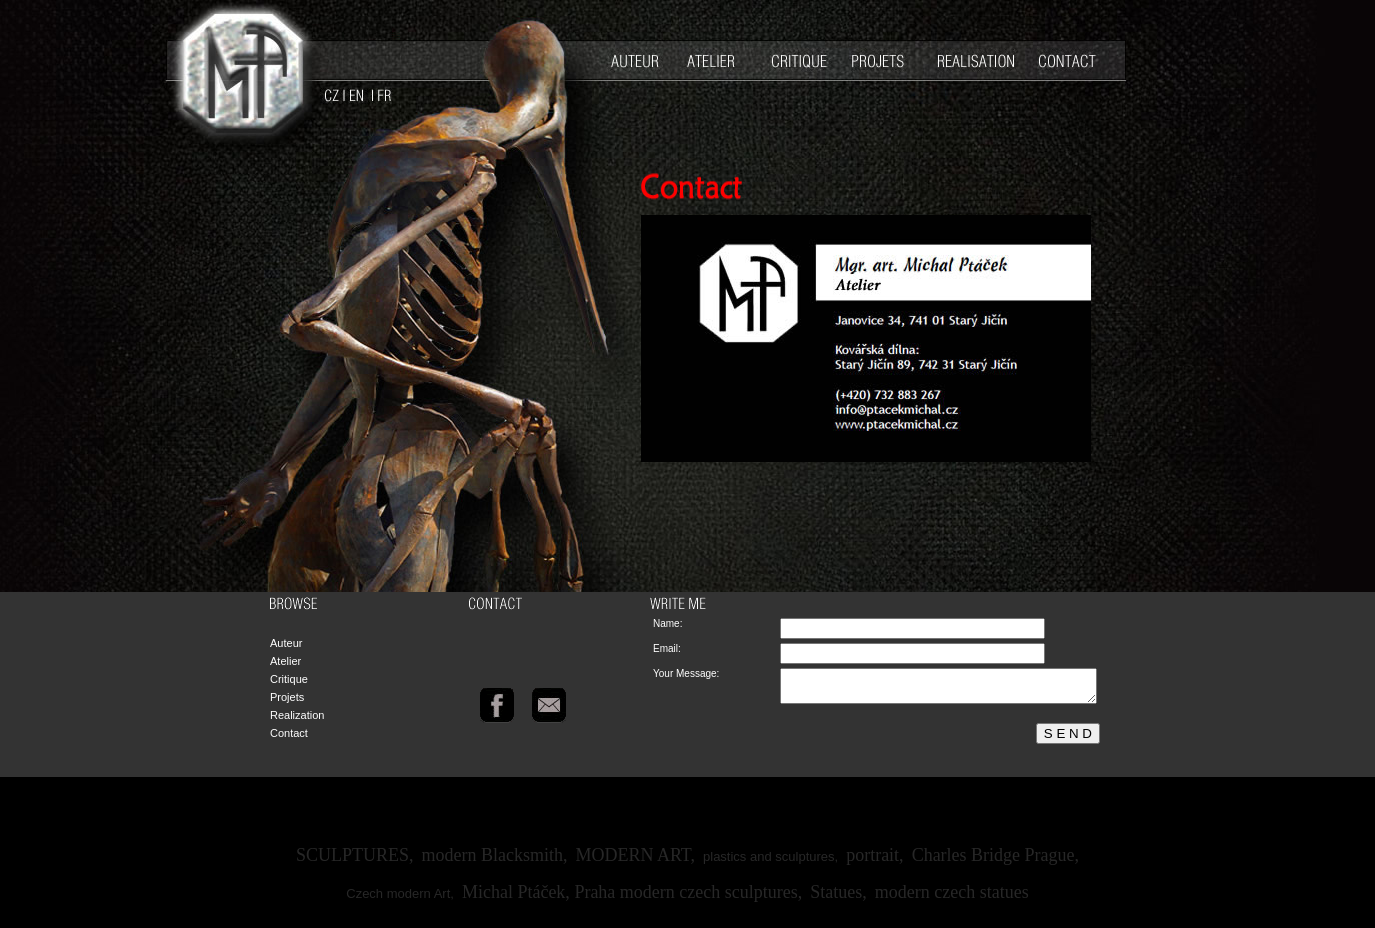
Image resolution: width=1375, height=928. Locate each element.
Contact (289, 733)
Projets (287, 697)
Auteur (286, 643)
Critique (289, 679)
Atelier (285, 661)
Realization (297, 715)
